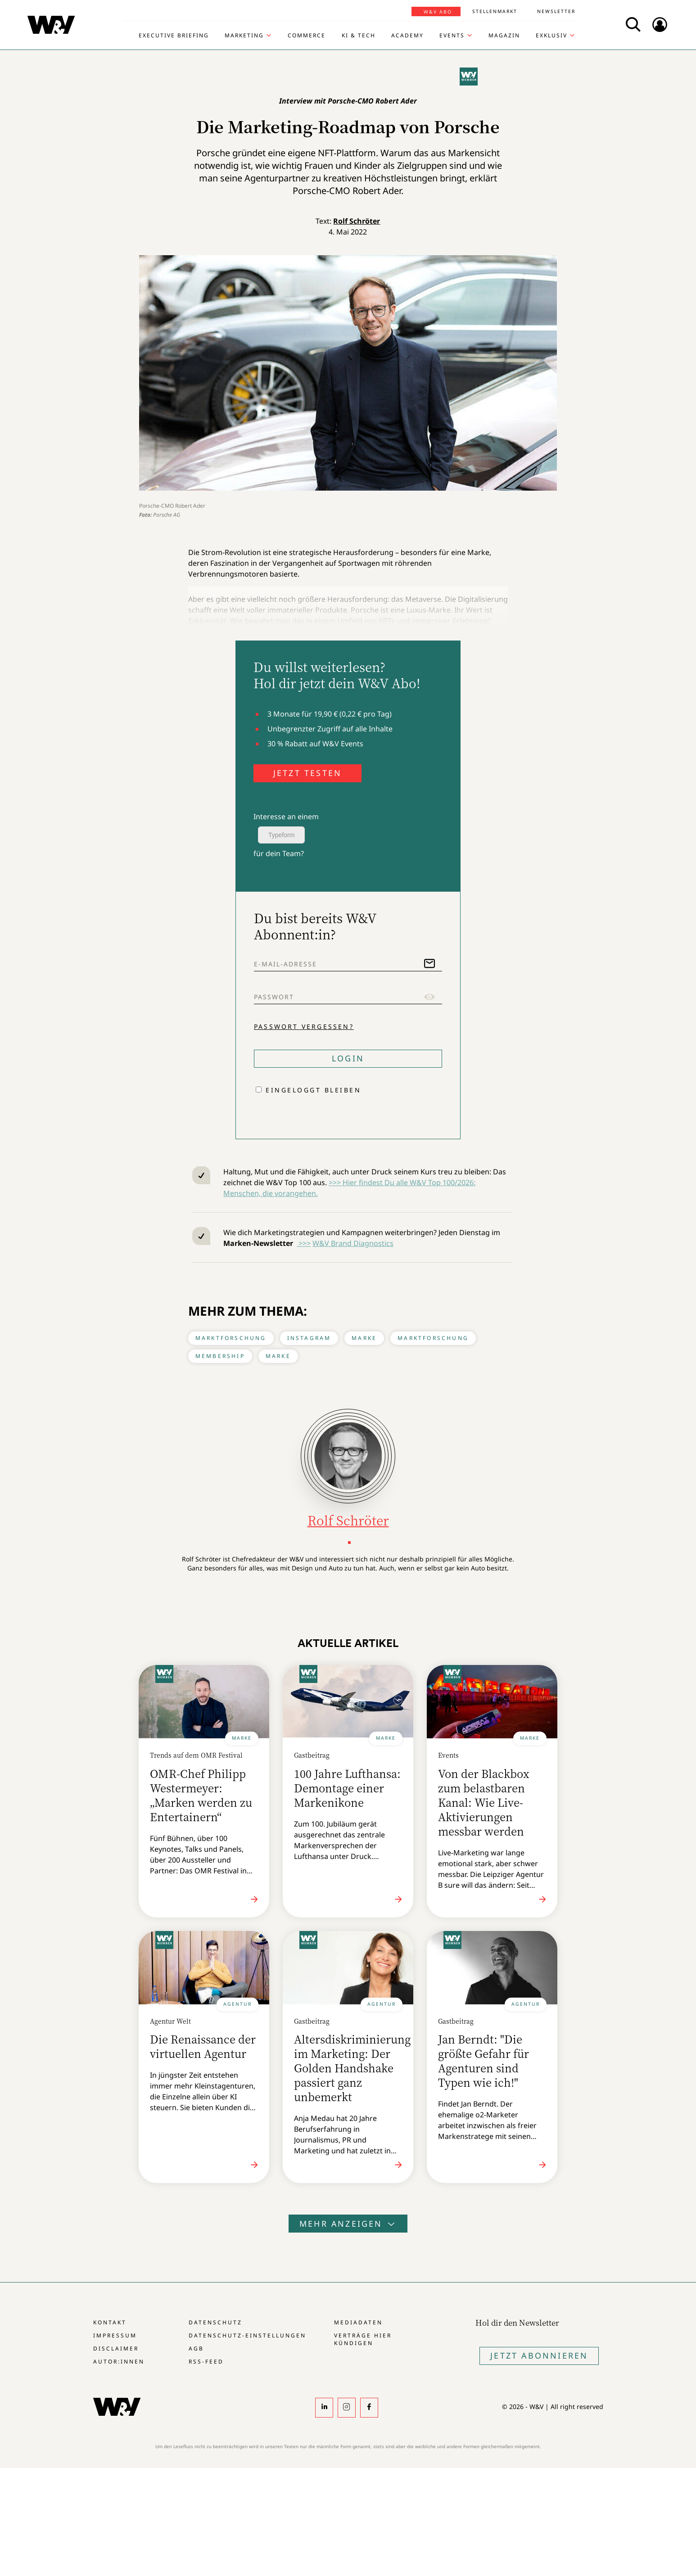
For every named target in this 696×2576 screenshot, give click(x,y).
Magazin (504, 35)
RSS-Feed (206, 2361)
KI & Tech (358, 35)
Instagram (309, 1338)
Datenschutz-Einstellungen (247, 2335)
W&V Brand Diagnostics (352, 1243)
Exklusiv (551, 35)
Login (348, 1058)
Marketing (244, 35)
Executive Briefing (174, 35)
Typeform (281, 835)
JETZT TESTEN (307, 772)
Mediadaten (358, 2322)
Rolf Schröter (356, 221)
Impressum (115, 2335)
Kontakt (110, 2322)
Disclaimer (116, 2348)
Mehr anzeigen (348, 2223)
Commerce (306, 35)
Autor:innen (119, 2361)
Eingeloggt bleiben (313, 1090)
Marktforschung (231, 1338)
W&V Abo (438, 12)
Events (452, 35)
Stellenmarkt (494, 11)
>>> (304, 1243)
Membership (220, 1356)
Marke (364, 1338)
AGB (196, 2348)
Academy (407, 35)
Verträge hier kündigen (363, 2339)
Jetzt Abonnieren (539, 2355)
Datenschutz (215, 2322)
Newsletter (556, 11)
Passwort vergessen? (304, 1026)
